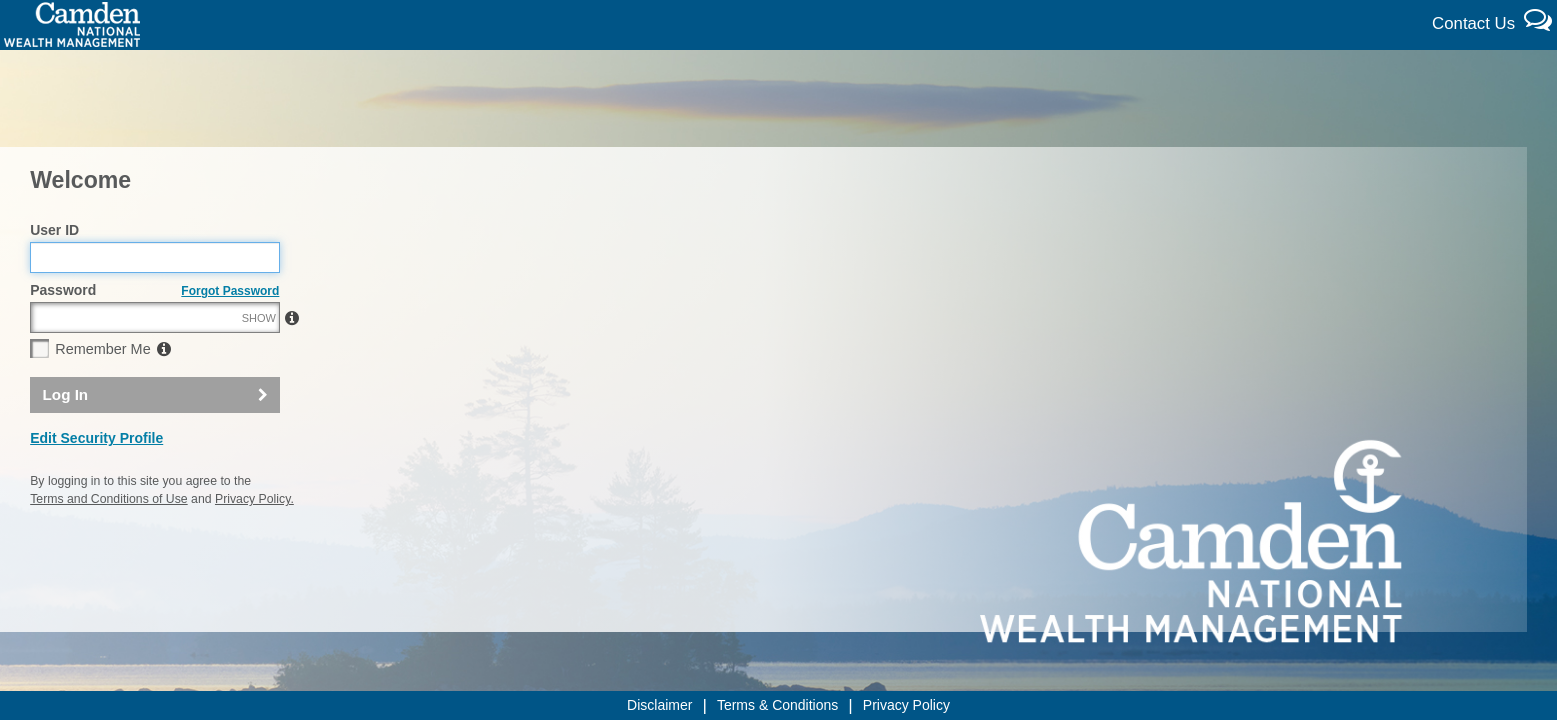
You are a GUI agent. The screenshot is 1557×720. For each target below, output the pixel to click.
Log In (66, 437)
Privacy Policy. (254, 542)
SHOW (259, 361)
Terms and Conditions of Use (108, 542)
